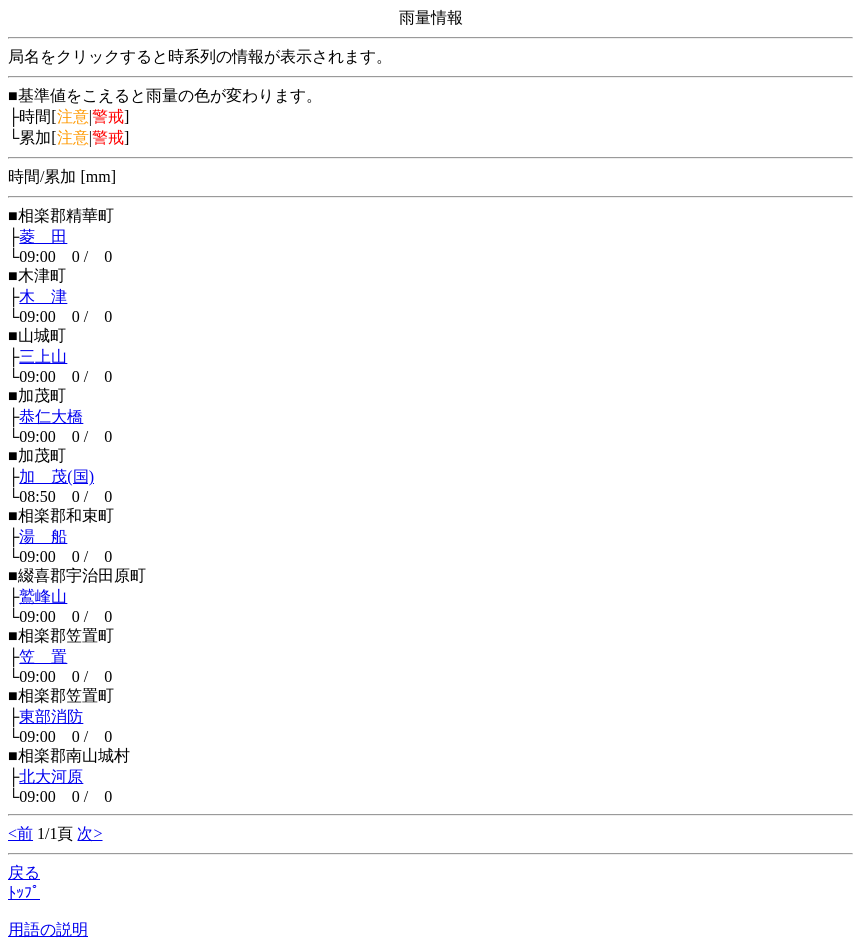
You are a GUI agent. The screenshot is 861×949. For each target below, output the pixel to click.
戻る (24, 872)
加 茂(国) (56, 476)
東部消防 (51, 716)
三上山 (43, 356)
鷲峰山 (43, 596)
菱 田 (43, 236)
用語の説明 (48, 929)
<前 (20, 833)
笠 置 (43, 656)
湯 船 (43, 536)
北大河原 (51, 776)
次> (89, 833)
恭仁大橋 (51, 416)
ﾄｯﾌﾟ (24, 892)
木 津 (43, 296)
